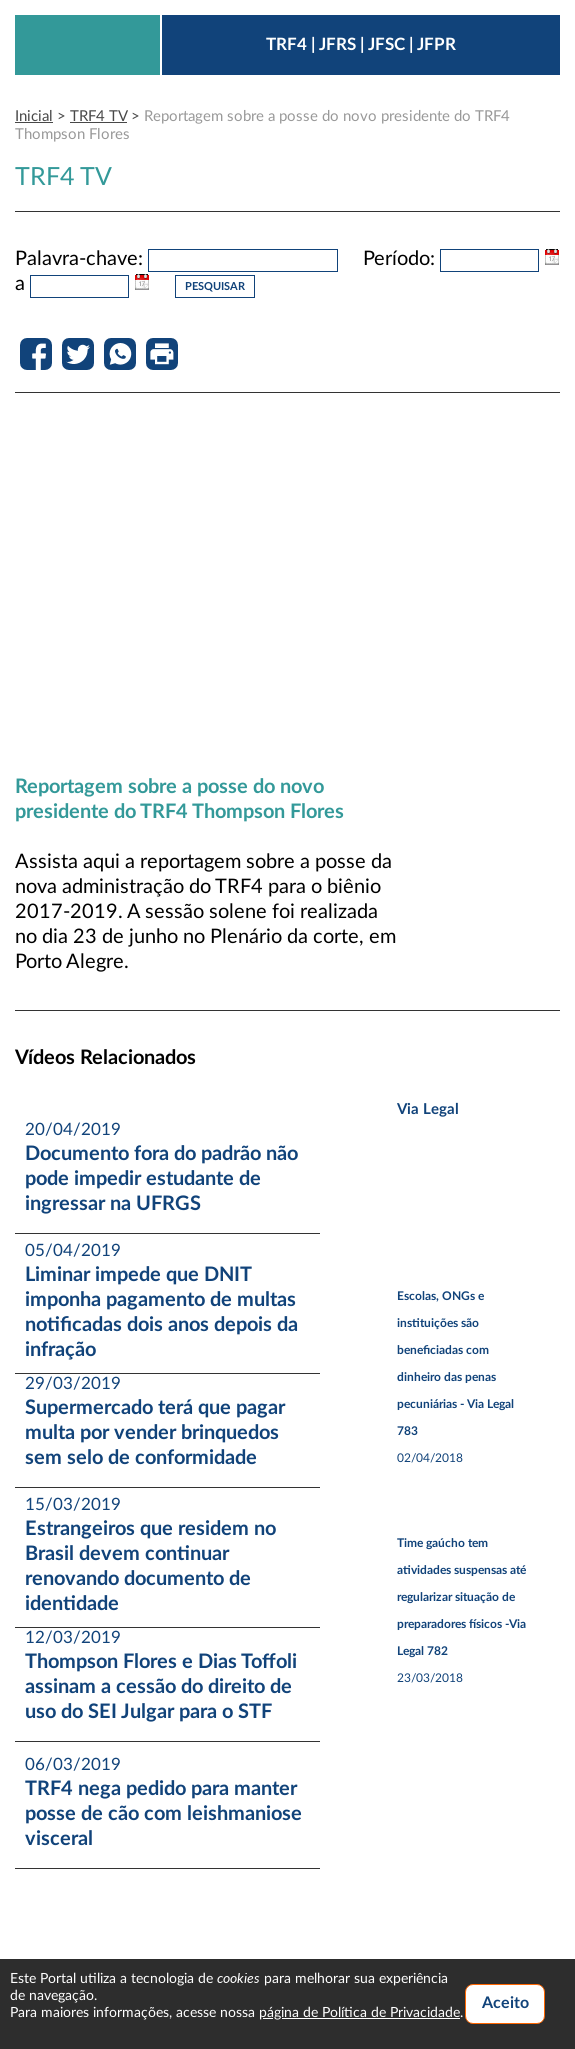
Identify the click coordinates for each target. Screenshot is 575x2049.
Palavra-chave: (79, 259)
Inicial (34, 116)
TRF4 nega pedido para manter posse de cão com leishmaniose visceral (163, 1814)
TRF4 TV (98, 116)
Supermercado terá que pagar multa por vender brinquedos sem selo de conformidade (155, 1433)
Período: (399, 259)
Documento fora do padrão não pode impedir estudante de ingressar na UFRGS (161, 1179)
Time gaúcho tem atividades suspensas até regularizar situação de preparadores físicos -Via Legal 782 (461, 1597)
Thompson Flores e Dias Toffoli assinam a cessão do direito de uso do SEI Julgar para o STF (161, 1687)
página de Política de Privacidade (359, 2013)
